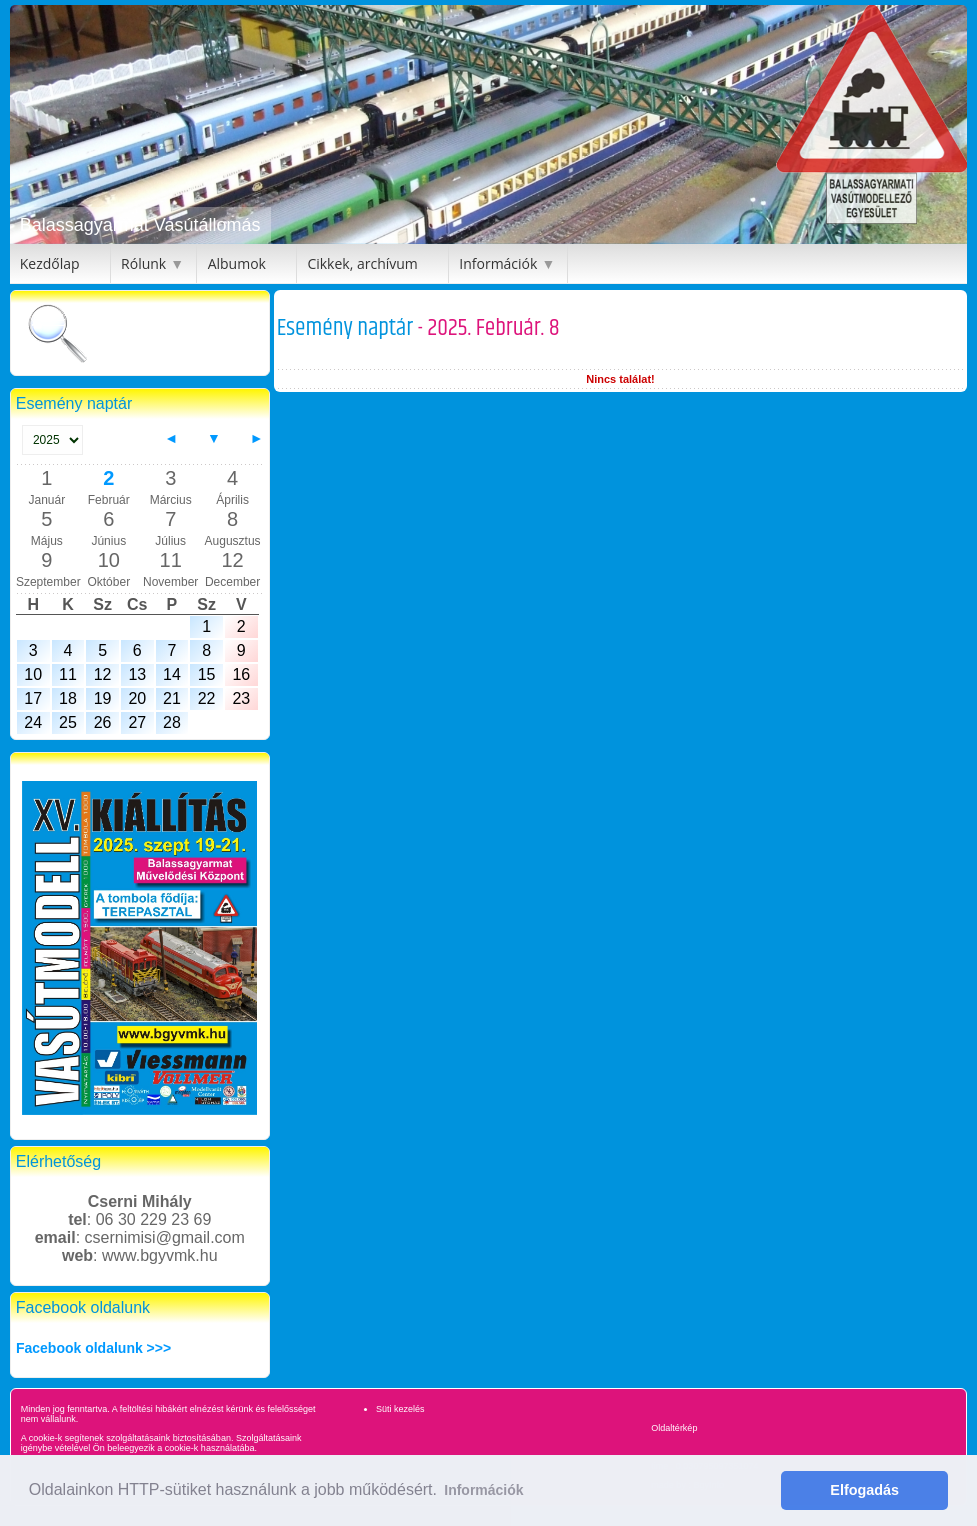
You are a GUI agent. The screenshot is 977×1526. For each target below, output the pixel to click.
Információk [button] (483, 1490)
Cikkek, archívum (362, 263)
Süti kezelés (400, 1409)
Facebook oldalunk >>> (93, 1348)
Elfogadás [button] (864, 1490)
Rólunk (143, 263)
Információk (498, 263)
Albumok (237, 263)
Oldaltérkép (674, 1428)
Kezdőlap (50, 263)
